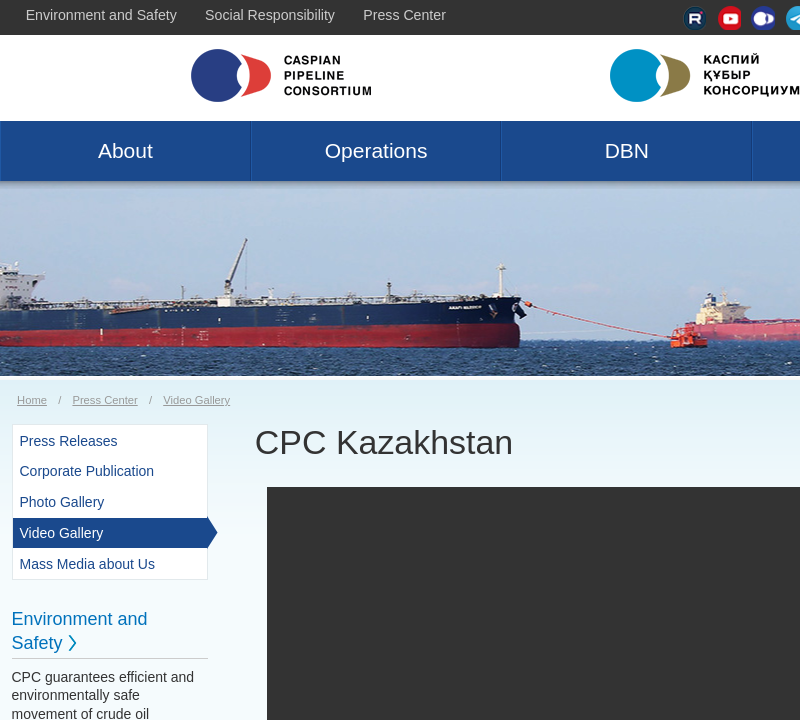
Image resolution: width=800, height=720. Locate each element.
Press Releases (69, 441)
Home (32, 400)
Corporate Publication (87, 471)
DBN (627, 150)
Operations (376, 150)
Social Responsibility (270, 15)
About (125, 150)
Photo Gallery (62, 502)
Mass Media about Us (87, 564)
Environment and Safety (101, 15)
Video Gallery (196, 400)
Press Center (404, 15)
